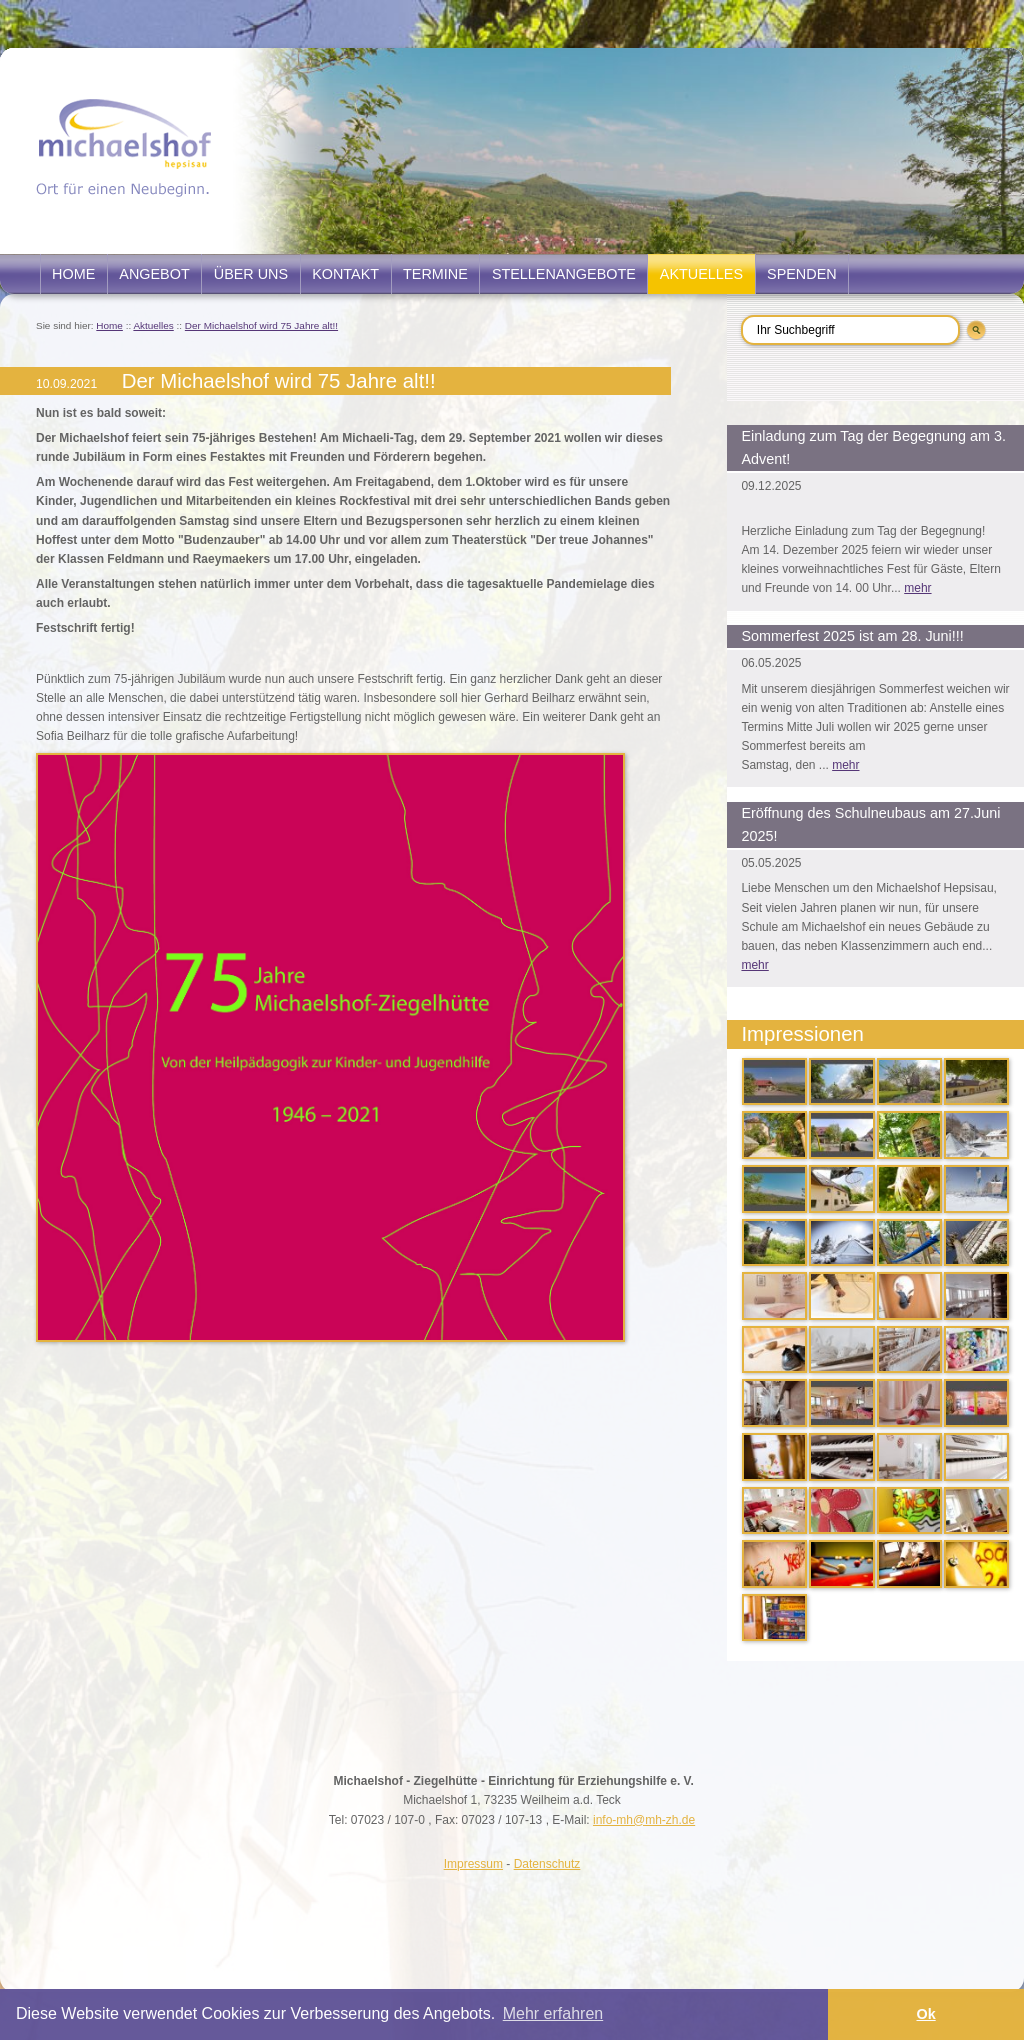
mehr (917, 588)
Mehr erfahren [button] (553, 2013)
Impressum (473, 1864)
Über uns (251, 274)
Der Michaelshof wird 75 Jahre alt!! (261, 325)
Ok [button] (925, 2014)
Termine (435, 274)
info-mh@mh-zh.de (644, 1820)
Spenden (802, 274)
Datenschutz (547, 1864)
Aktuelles (701, 274)
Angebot (154, 274)
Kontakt (345, 274)
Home (73, 274)
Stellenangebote (564, 274)
